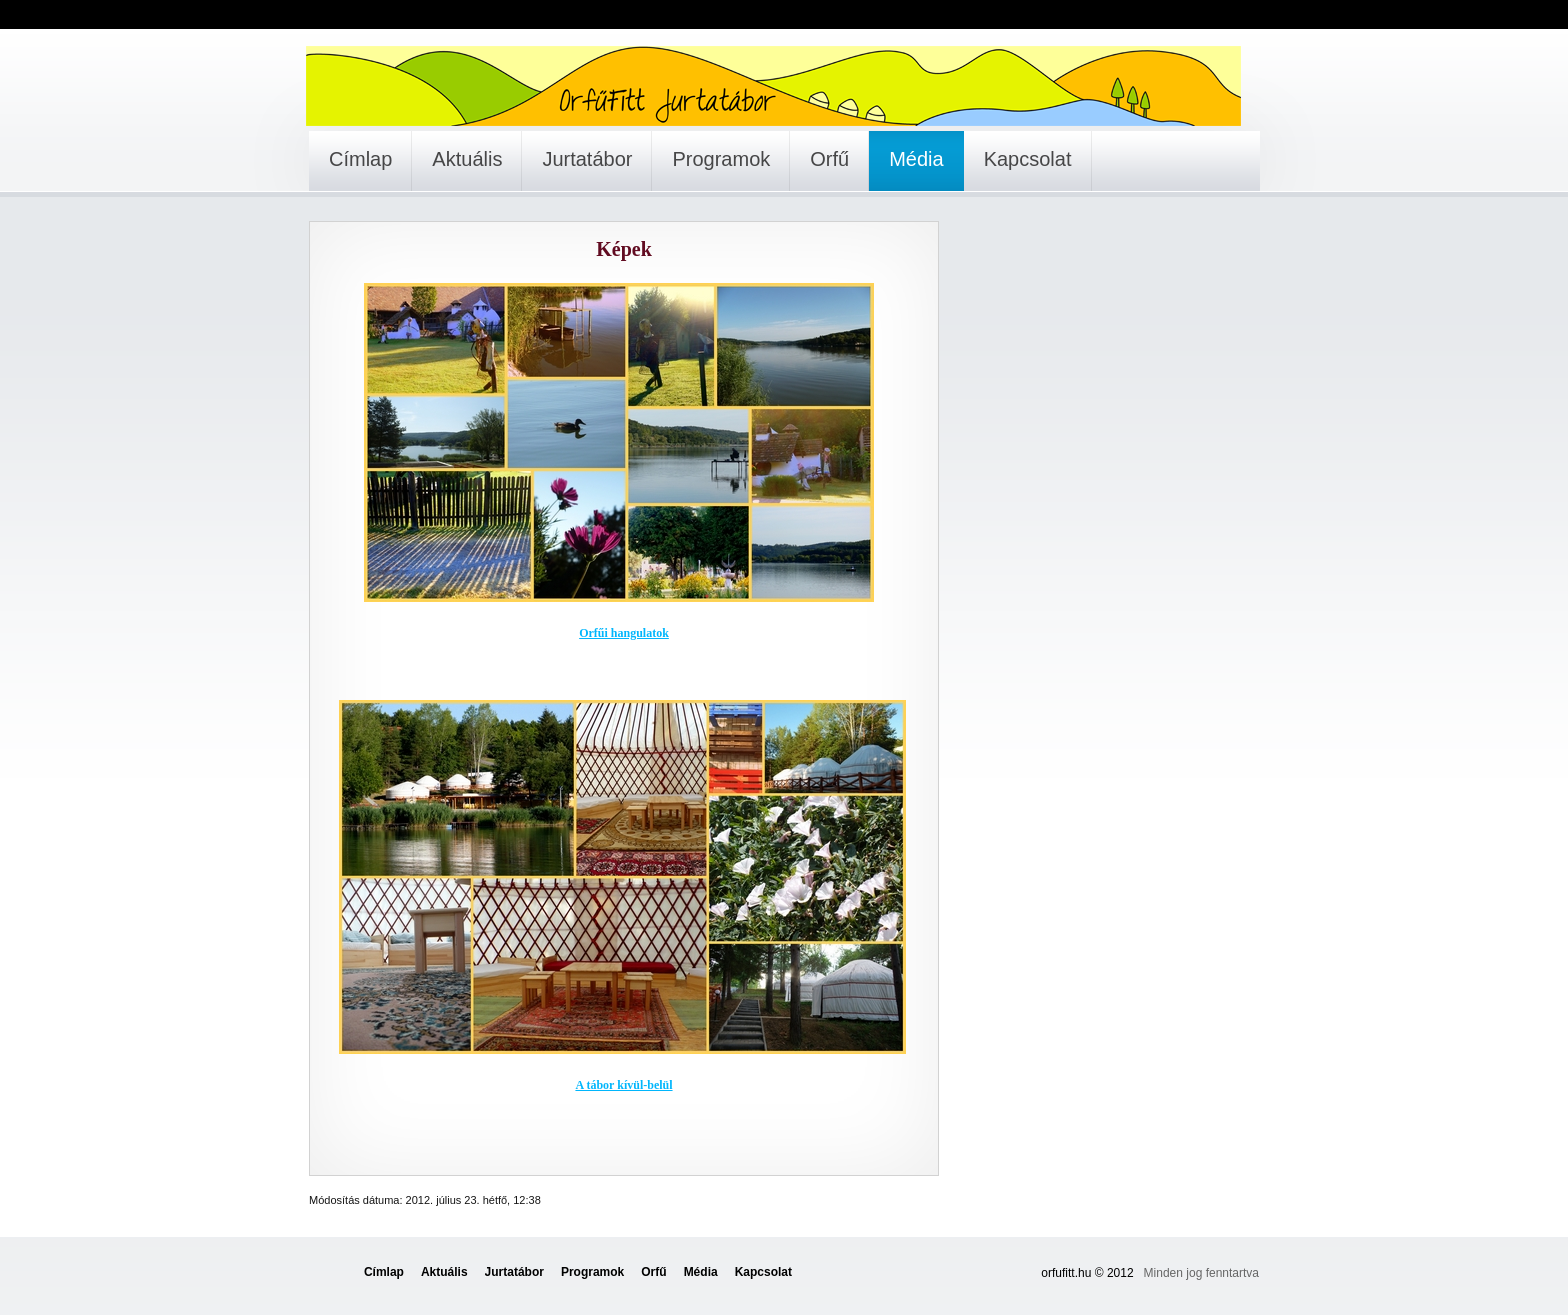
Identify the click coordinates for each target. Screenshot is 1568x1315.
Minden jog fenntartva (1201, 1273)
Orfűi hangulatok (624, 633)
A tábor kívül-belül (623, 1085)
